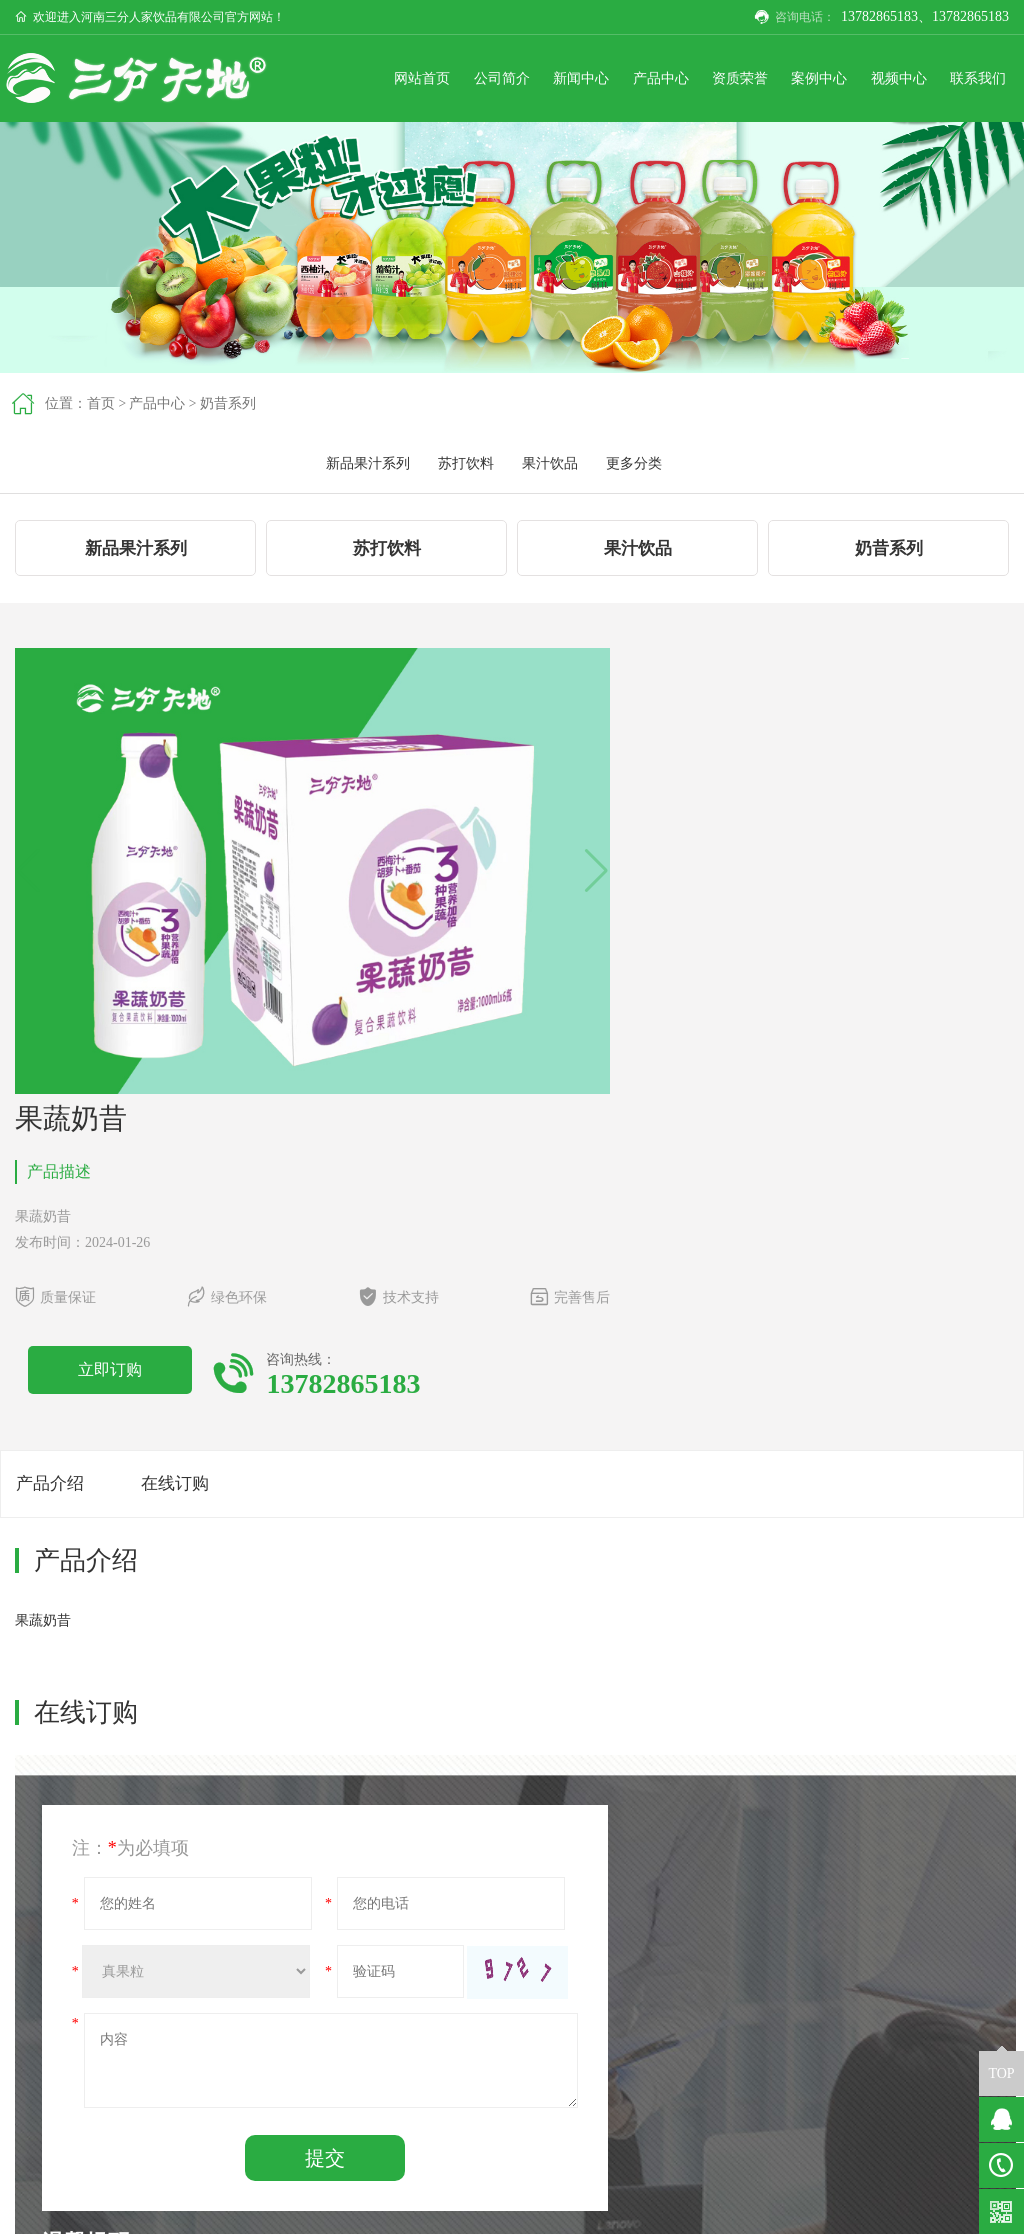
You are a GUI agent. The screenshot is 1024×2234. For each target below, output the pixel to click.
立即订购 (622, 902)
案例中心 (801, 80)
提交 (271, 1728)
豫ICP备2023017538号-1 (901, 2210)
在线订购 (188, 1044)
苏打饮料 (799, 407)
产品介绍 (52, 1044)
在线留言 (801, 2105)
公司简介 (457, 80)
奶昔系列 (229, 407)
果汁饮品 (883, 407)
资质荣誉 (715, 80)
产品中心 (629, 80)
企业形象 (426, 2105)
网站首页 (371, 80)
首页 (101, 407)
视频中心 (887, 80)
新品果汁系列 (701, 407)
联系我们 (973, 80)
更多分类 (967, 407)
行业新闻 (551, 2081)
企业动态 (551, 2057)
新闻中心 (543, 80)
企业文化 (426, 2081)
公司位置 (801, 2081)
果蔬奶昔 (131, 1870)
